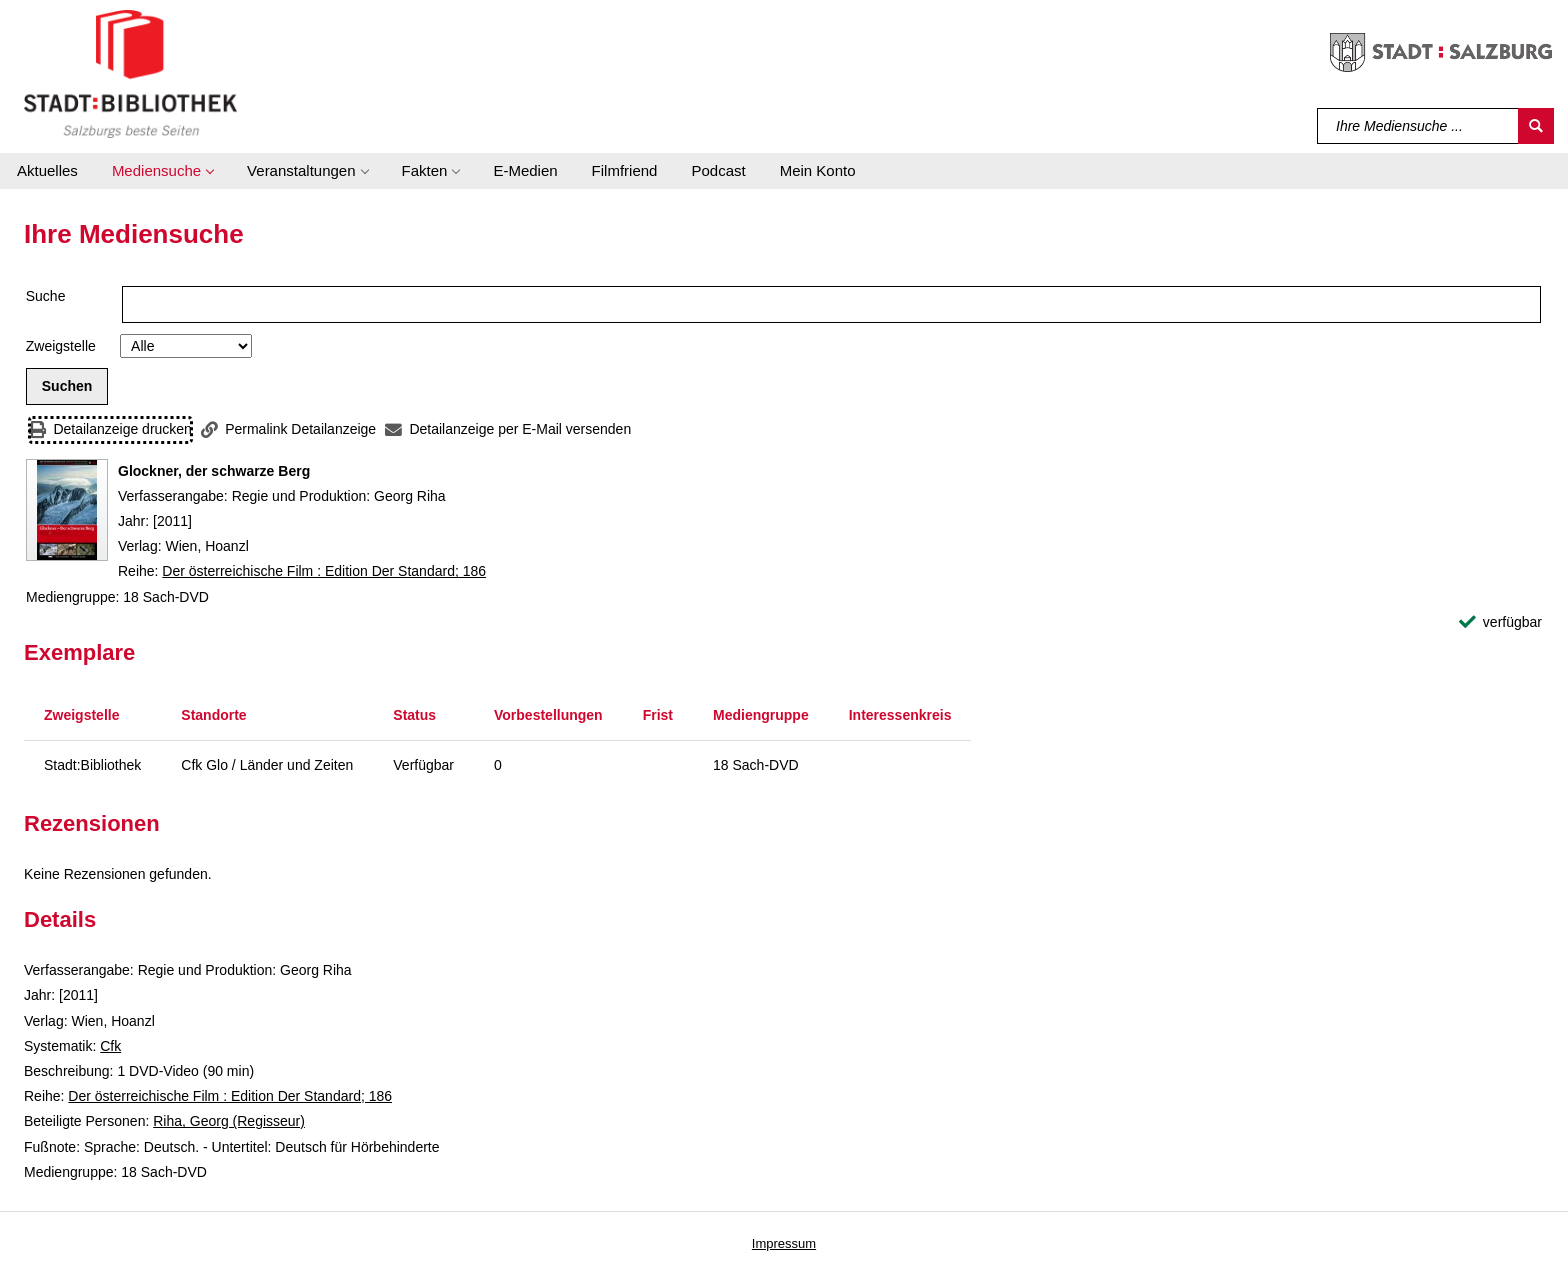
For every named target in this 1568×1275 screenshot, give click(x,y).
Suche (46, 296)
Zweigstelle (61, 346)
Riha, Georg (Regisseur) (229, 1121)
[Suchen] (1536, 126)
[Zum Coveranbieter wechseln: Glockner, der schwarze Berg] (67, 510)
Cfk (110, 1046)
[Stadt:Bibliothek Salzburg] (130, 73)
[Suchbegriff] (1418, 126)
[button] (162, 171)
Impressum (784, 1243)
